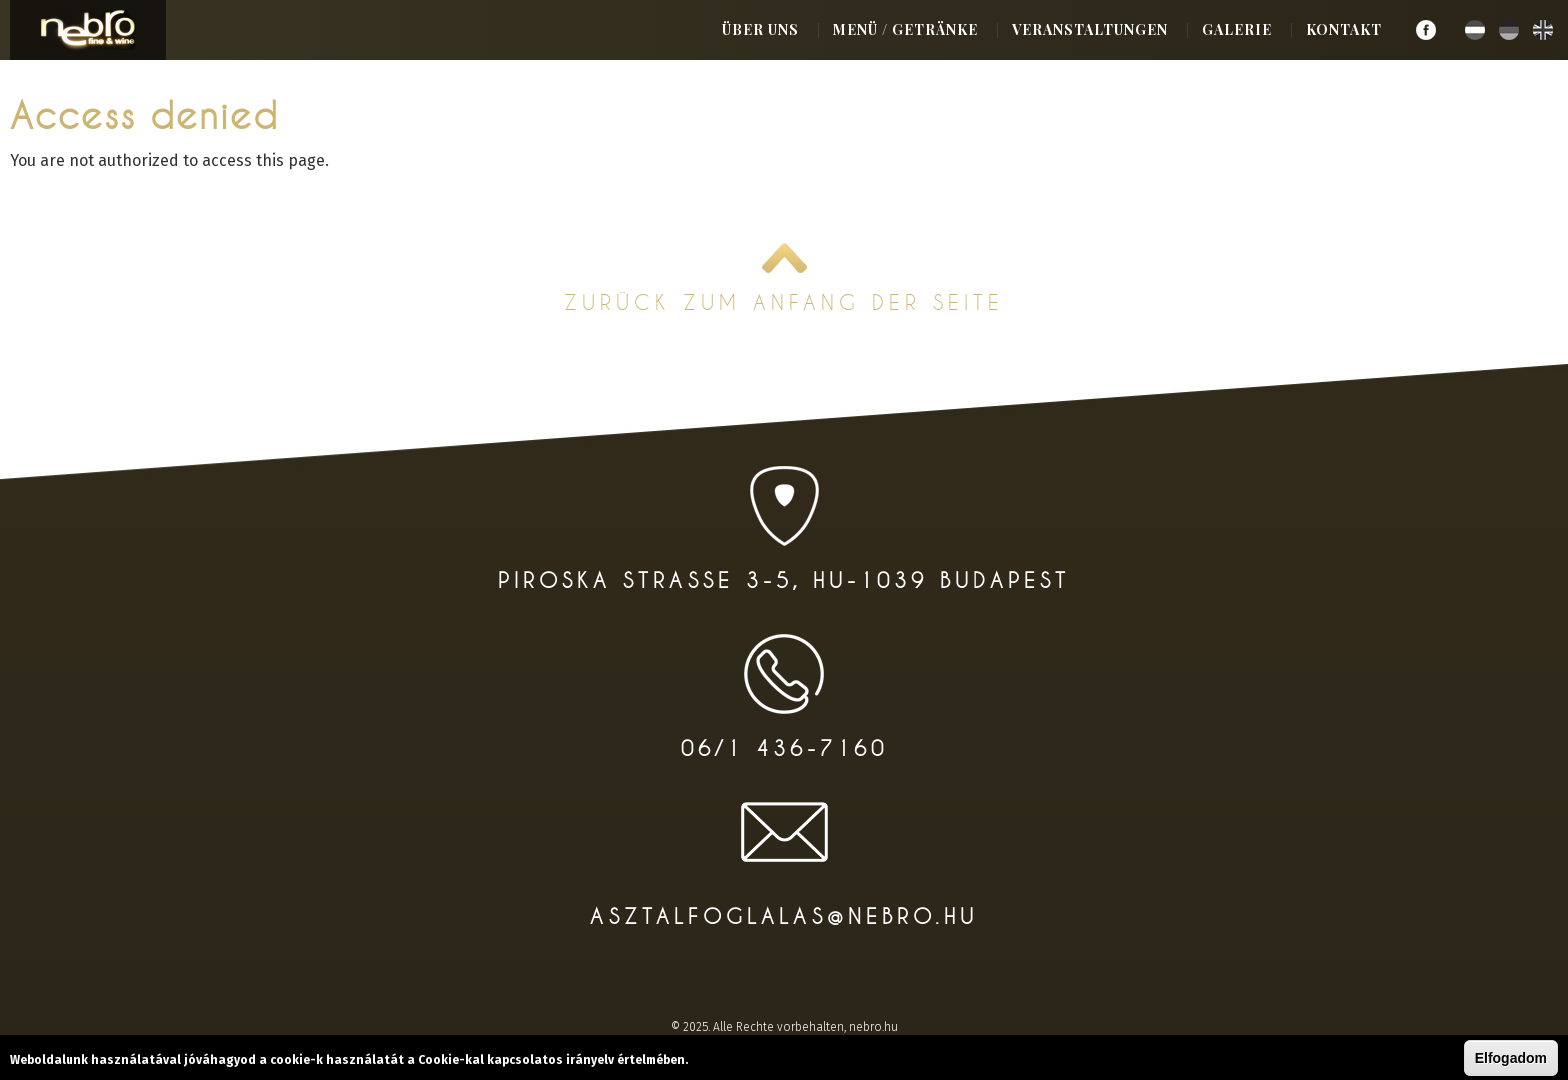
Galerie (1237, 29)
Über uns (760, 29)
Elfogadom (1511, 1058)
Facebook (1426, 30)
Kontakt (1344, 29)
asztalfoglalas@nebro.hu (784, 916)
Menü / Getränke (905, 29)
